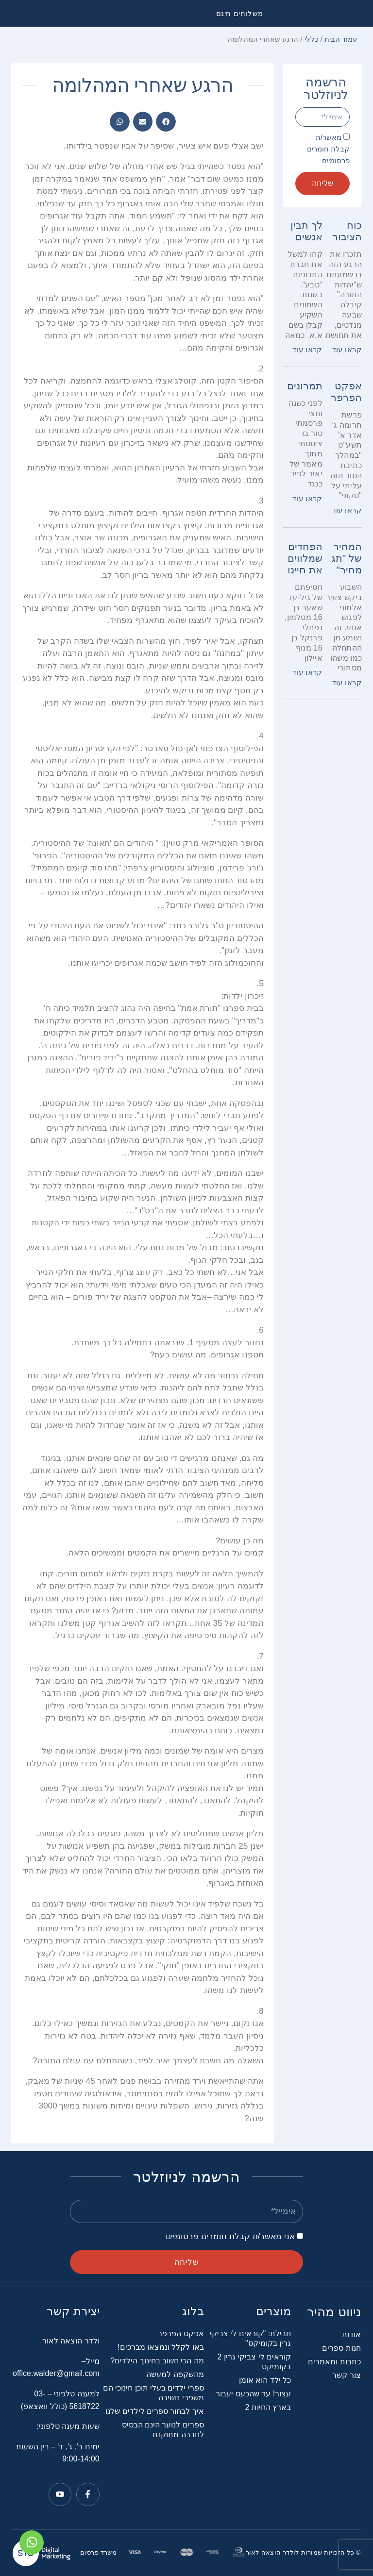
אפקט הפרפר (346, 391)
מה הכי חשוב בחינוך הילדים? (157, 2361)
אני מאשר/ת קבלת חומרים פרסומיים (230, 2236)
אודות (351, 2334)
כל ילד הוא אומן (265, 2380)
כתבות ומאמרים (334, 2362)
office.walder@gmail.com (56, 2373)
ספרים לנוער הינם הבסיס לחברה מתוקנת (163, 2430)
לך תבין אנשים (306, 230)
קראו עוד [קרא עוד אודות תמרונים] (307, 498)
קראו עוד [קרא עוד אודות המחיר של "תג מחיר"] (347, 682)
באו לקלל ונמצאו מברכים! (161, 2347)
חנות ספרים (341, 2348)
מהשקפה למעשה (174, 2374)
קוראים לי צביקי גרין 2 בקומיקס (254, 2362)
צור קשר (346, 2375)
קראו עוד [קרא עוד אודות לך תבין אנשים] (307, 349)
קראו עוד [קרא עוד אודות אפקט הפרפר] (347, 510)
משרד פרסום (98, 2552)
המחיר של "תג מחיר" (346, 558)
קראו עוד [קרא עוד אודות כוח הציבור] (347, 349)
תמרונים (304, 385)
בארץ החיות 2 (268, 2407)
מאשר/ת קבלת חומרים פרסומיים (328, 149)
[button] (166, 122)
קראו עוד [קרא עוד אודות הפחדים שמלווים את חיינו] (307, 672)
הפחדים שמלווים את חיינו (305, 558)
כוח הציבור (347, 230)
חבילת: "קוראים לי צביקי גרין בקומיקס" (250, 2338)
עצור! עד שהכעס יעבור (253, 2394)
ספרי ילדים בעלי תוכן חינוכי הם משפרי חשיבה (153, 2393)
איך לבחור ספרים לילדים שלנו (154, 2411)
